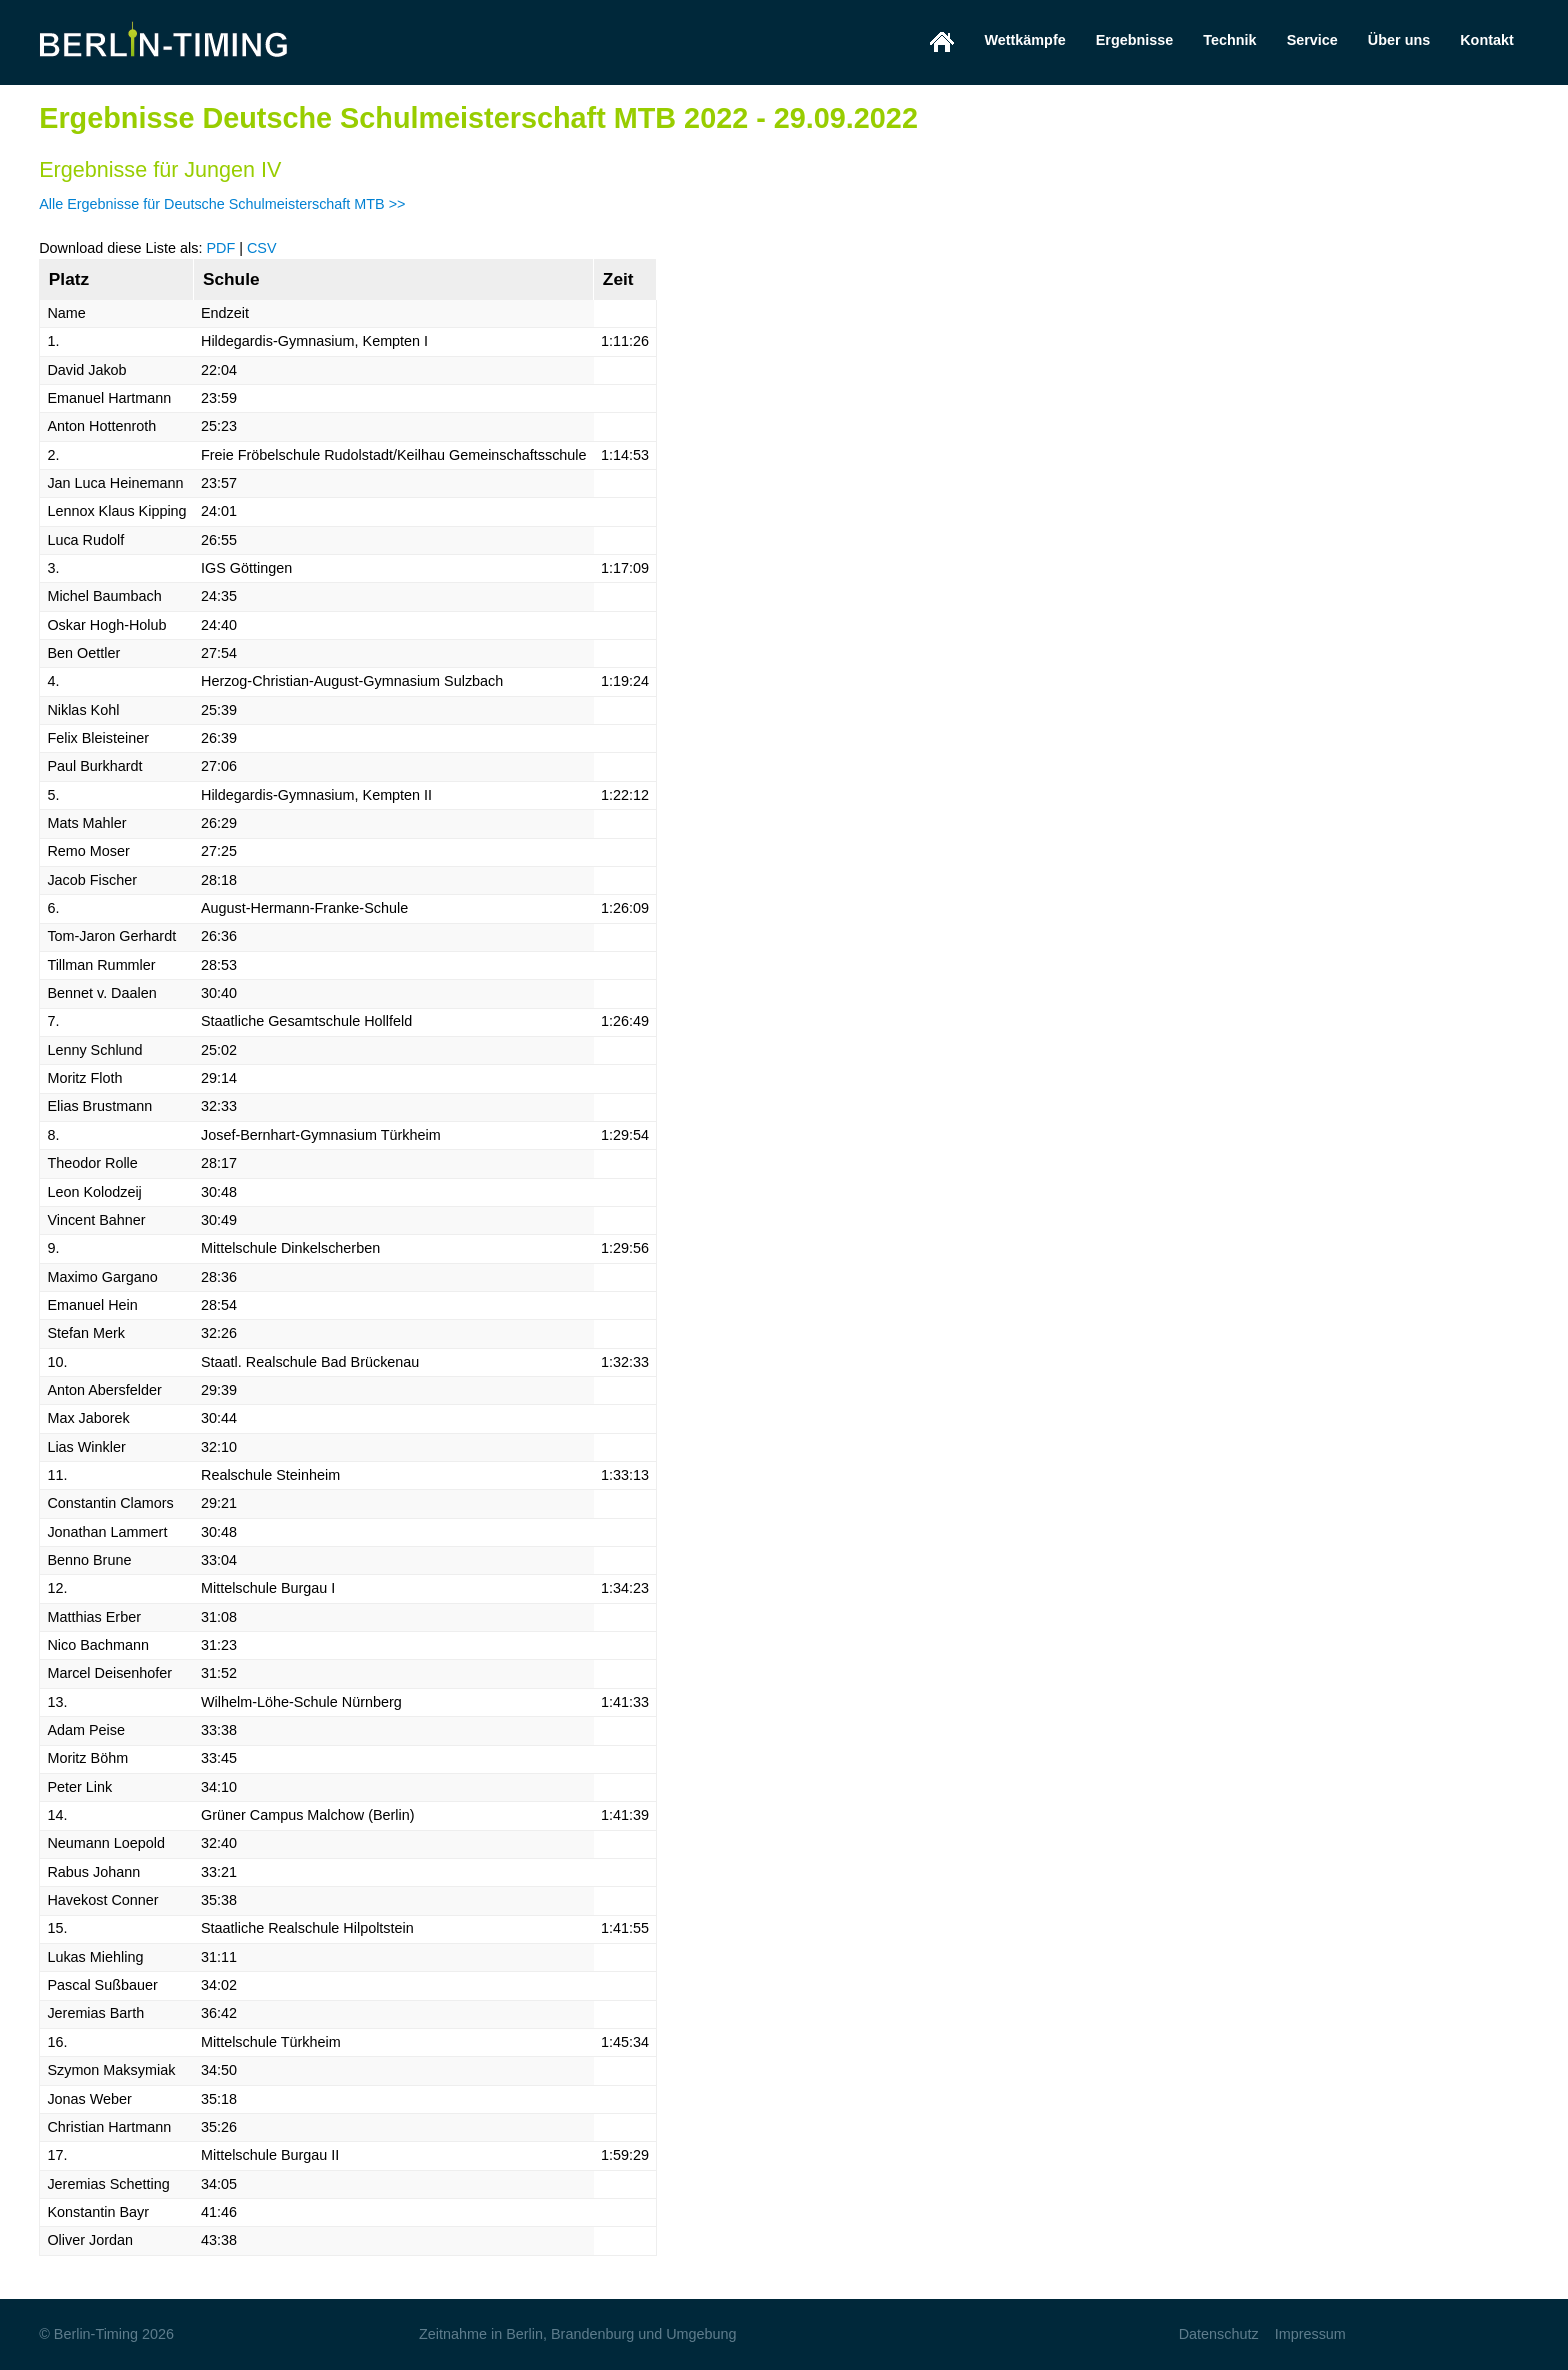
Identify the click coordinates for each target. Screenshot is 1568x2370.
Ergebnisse (1135, 40)
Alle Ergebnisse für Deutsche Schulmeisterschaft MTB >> (222, 204)
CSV (262, 248)
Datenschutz (1219, 2334)
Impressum (1310, 2334)
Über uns (1399, 40)
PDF (220, 248)
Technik (1229, 40)
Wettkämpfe (1024, 40)
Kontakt (1487, 40)
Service (1312, 40)
